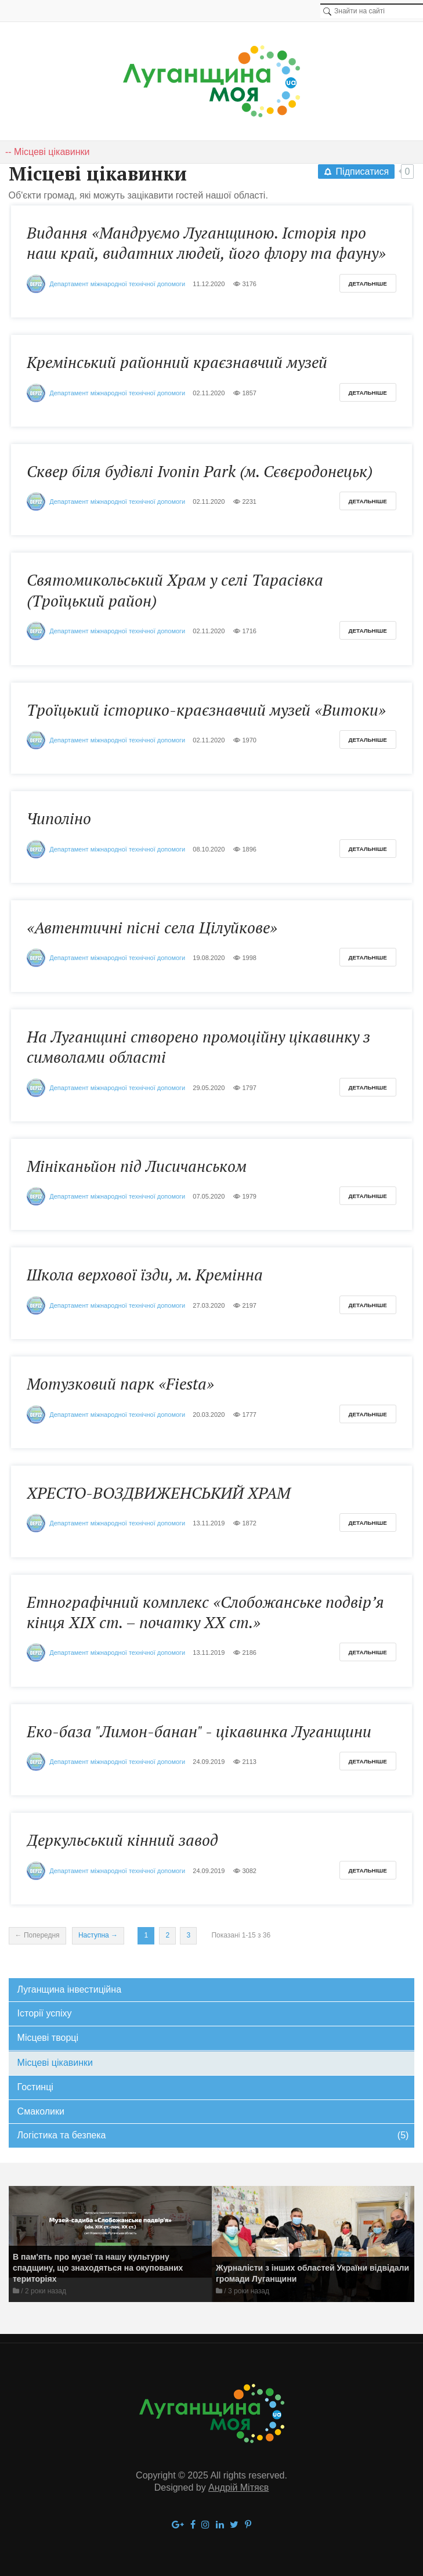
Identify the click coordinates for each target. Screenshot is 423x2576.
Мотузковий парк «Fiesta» (120, 1383)
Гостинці (35, 2087)
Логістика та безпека (213, 2136)
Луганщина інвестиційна (69, 1989)
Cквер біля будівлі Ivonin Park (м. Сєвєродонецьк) (200, 471)
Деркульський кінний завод (122, 1840)
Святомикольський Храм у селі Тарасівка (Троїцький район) (175, 590)
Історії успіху (44, 2013)
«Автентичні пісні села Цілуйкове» (152, 927)
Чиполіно (59, 818)
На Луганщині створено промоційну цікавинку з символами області (198, 1046)
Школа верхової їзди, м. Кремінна (145, 1274)
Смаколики (40, 2111)
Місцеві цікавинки (55, 2063)
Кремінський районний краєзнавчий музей (177, 362)
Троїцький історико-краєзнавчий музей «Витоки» (206, 709)
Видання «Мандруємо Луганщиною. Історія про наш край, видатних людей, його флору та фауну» (206, 243)
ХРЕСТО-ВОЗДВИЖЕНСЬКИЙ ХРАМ (158, 1492)
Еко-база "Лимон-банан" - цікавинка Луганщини (199, 1731)
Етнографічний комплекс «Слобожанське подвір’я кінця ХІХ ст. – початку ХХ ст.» (205, 1612)
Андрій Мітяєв (238, 2487)
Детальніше (368, 283)
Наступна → (98, 1935)
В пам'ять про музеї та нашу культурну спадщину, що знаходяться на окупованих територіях (98, 2268)
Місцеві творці (47, 2038)
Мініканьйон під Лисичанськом (137, 1166)
